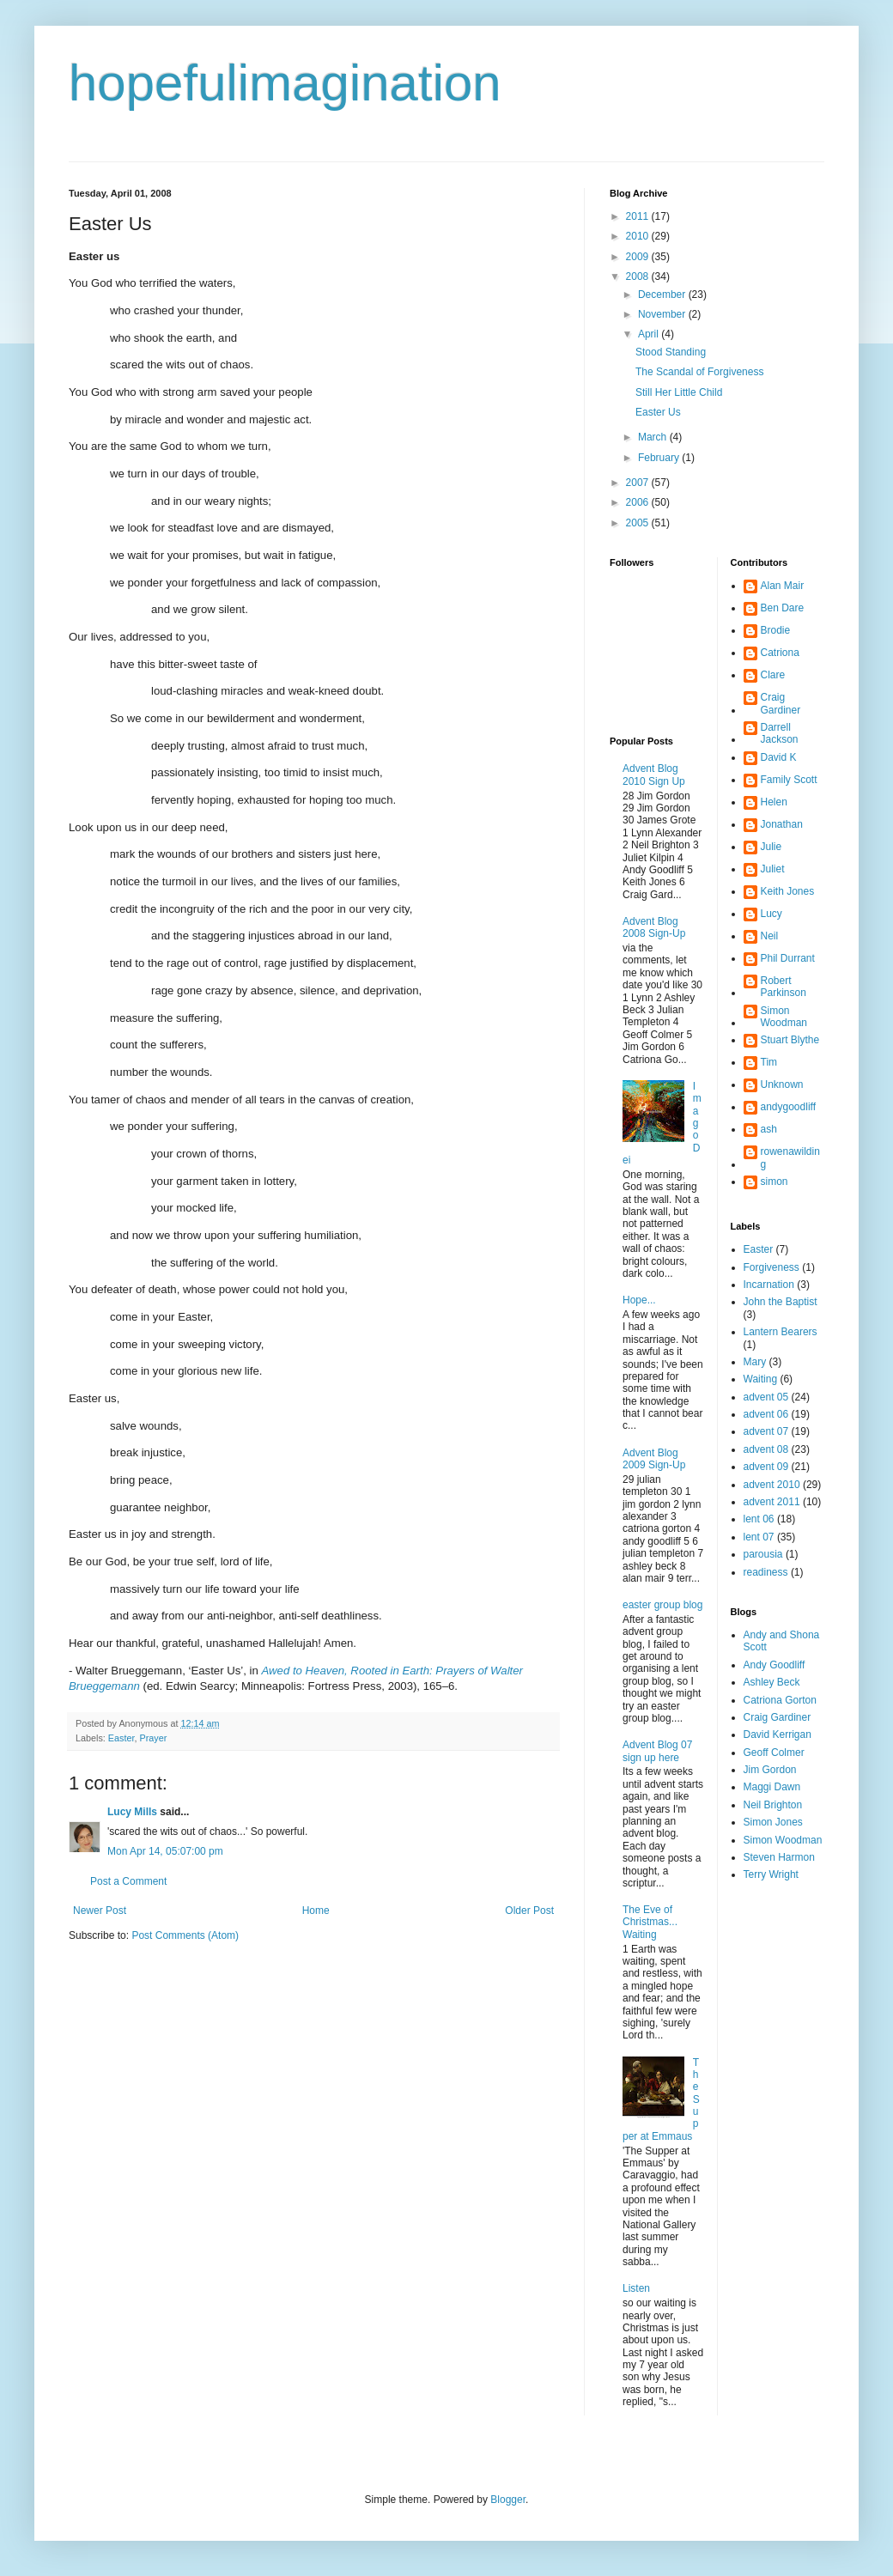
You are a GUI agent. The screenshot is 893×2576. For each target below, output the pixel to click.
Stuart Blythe (790, 1040)
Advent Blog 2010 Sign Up (654, 774)
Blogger (507, 2500)
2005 (639, 523)
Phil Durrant (788, 958)
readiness (766, 1572)
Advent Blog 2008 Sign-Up (654, 927)
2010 (639, 236)
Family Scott (789, 780)
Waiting (761, 1379)
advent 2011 (772, 1502)
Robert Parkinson (783, 987)
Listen (636, 2288)
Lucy (771, 914)
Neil (770, 936)
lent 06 (759, 1519)
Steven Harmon (779, 1857)
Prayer (153, 1738)
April (649, 334)
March (654, 437)
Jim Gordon (770, 1770)
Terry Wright (771, 1874)
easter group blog (662, 1605)
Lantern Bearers (780, 1332)
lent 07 (759, 1537)
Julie (771, 847)
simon (774, 1182)
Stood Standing (670, 352)
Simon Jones (773, 1822)
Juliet (773, 869)
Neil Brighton (773, 1805)
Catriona (780, 653)
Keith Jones (788, 891)
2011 (639, 216)
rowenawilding (790, 1157)
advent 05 (766, 1397)
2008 (639, 276)
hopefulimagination (285, 83)
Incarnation (769, 1285)
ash (769, 1129)
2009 (639, 257)
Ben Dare (783, 608)
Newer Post (99, 1911)
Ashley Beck (772, 1682)
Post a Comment (128, 1881)
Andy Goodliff (774, 1665)
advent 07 (766, 1431)
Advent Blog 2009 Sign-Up (654, 1459)
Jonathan (782, 824)
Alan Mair (783, 586)
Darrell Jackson (780, 733)
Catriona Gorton (780, 1700)
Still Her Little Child (678, 392)
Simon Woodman (784, 1017)
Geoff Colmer (774, 1753)
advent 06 (766, 1414)
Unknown (782, 1084)
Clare (773, 675)
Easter (121, 1738)
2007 (639, 483)
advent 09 (766, 1467)
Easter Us (658, 412)
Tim (769, 1062)
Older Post (529, 1911)
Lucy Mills (132, 1812)
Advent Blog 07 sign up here (657, 1751)
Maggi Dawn (772, 1787)
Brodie (776, 630)
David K (779, 757)
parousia (763, 1554)
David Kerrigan (777, 1734)
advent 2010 (772, 1485)
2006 (639, 502)
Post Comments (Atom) (185, 1935)
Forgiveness (771, 1267)
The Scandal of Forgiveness (699, 372)
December (663, 295)
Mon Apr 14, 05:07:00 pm (165, 1851)
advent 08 (766, 1449)
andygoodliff (789, 1107)
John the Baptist (780, 1302)
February (660, 458)
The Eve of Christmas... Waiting (650, 1922)
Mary (755, 1362)
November (663, 314)
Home (316, 1911)
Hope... (639, 1300)
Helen (774, 802)
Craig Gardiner (781, 703)
